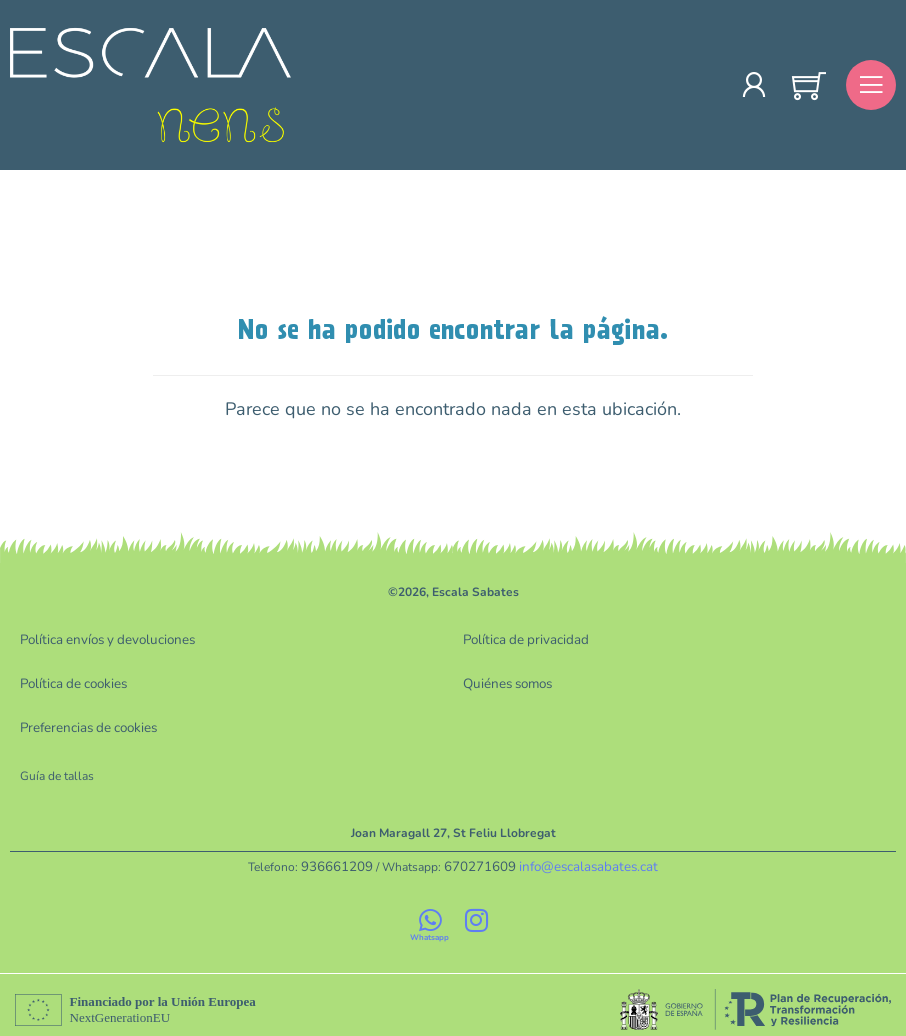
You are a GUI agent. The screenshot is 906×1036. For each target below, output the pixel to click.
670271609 (482, 860)
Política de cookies (70, 681)
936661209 (348, 860)
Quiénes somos (504, 681)
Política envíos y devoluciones (101, 639)
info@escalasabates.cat (580, 860)
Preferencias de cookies (83, 723)
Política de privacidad (520, 639)
